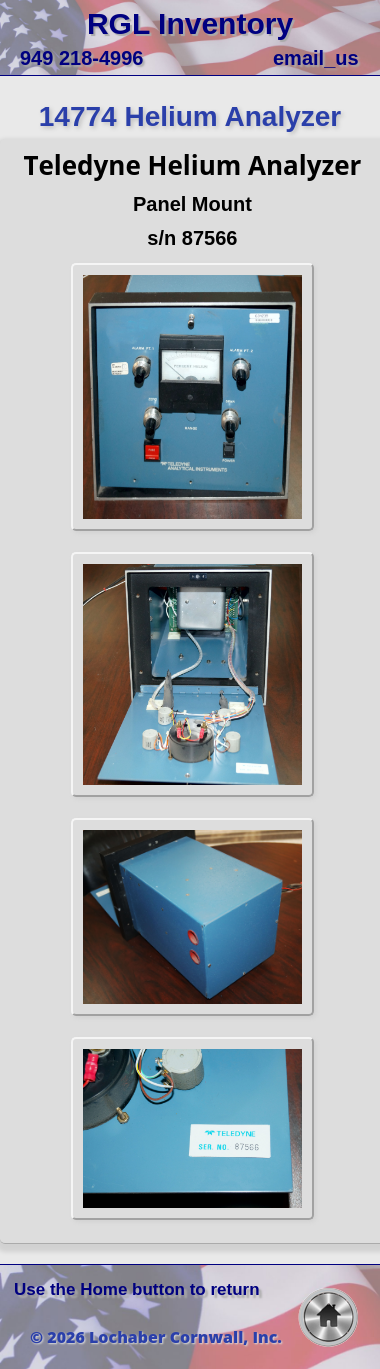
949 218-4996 (81, 58)
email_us (316, 58)
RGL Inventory (190, 23)
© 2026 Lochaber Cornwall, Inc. (156, 1337)
